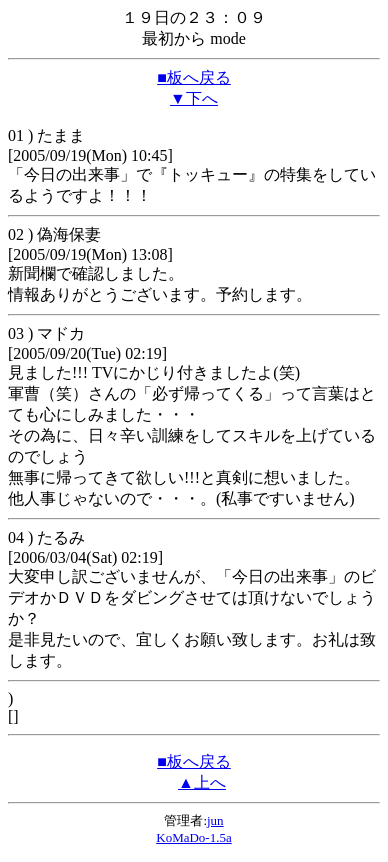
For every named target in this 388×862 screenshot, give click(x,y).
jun (215, 820)
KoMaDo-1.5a (193, 837)
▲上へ (202, 782)
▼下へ (194, 98)
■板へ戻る (194, 77)
